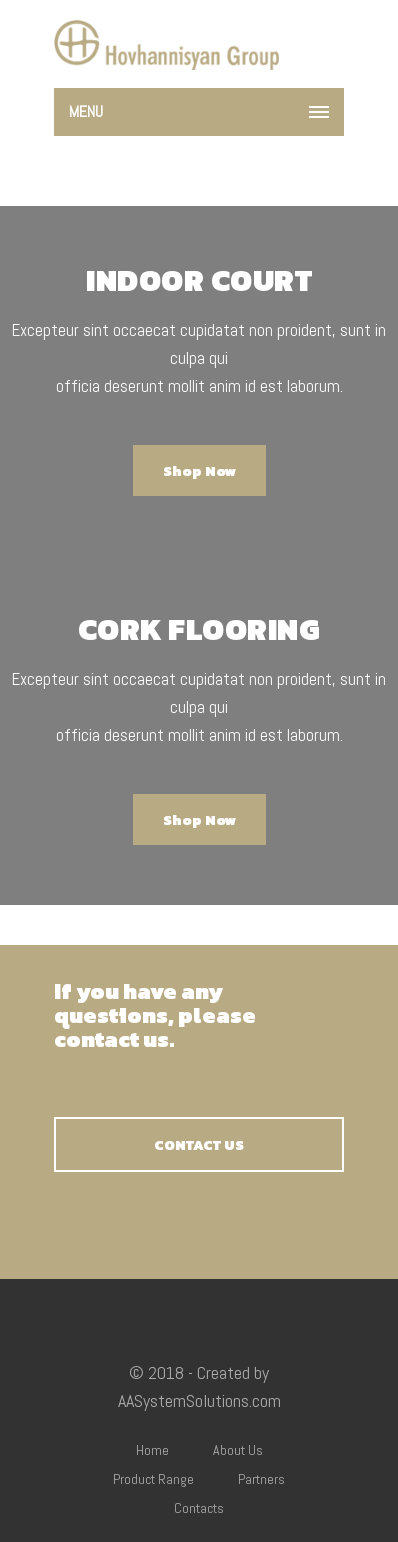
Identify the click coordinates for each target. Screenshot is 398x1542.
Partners (261, 1479)
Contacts (199, 1508)
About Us (238, 1450)
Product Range (153, 1479)
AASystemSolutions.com (199, 1400)
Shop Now (199, 471)
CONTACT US (199, 1145)
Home (152, 1450)
